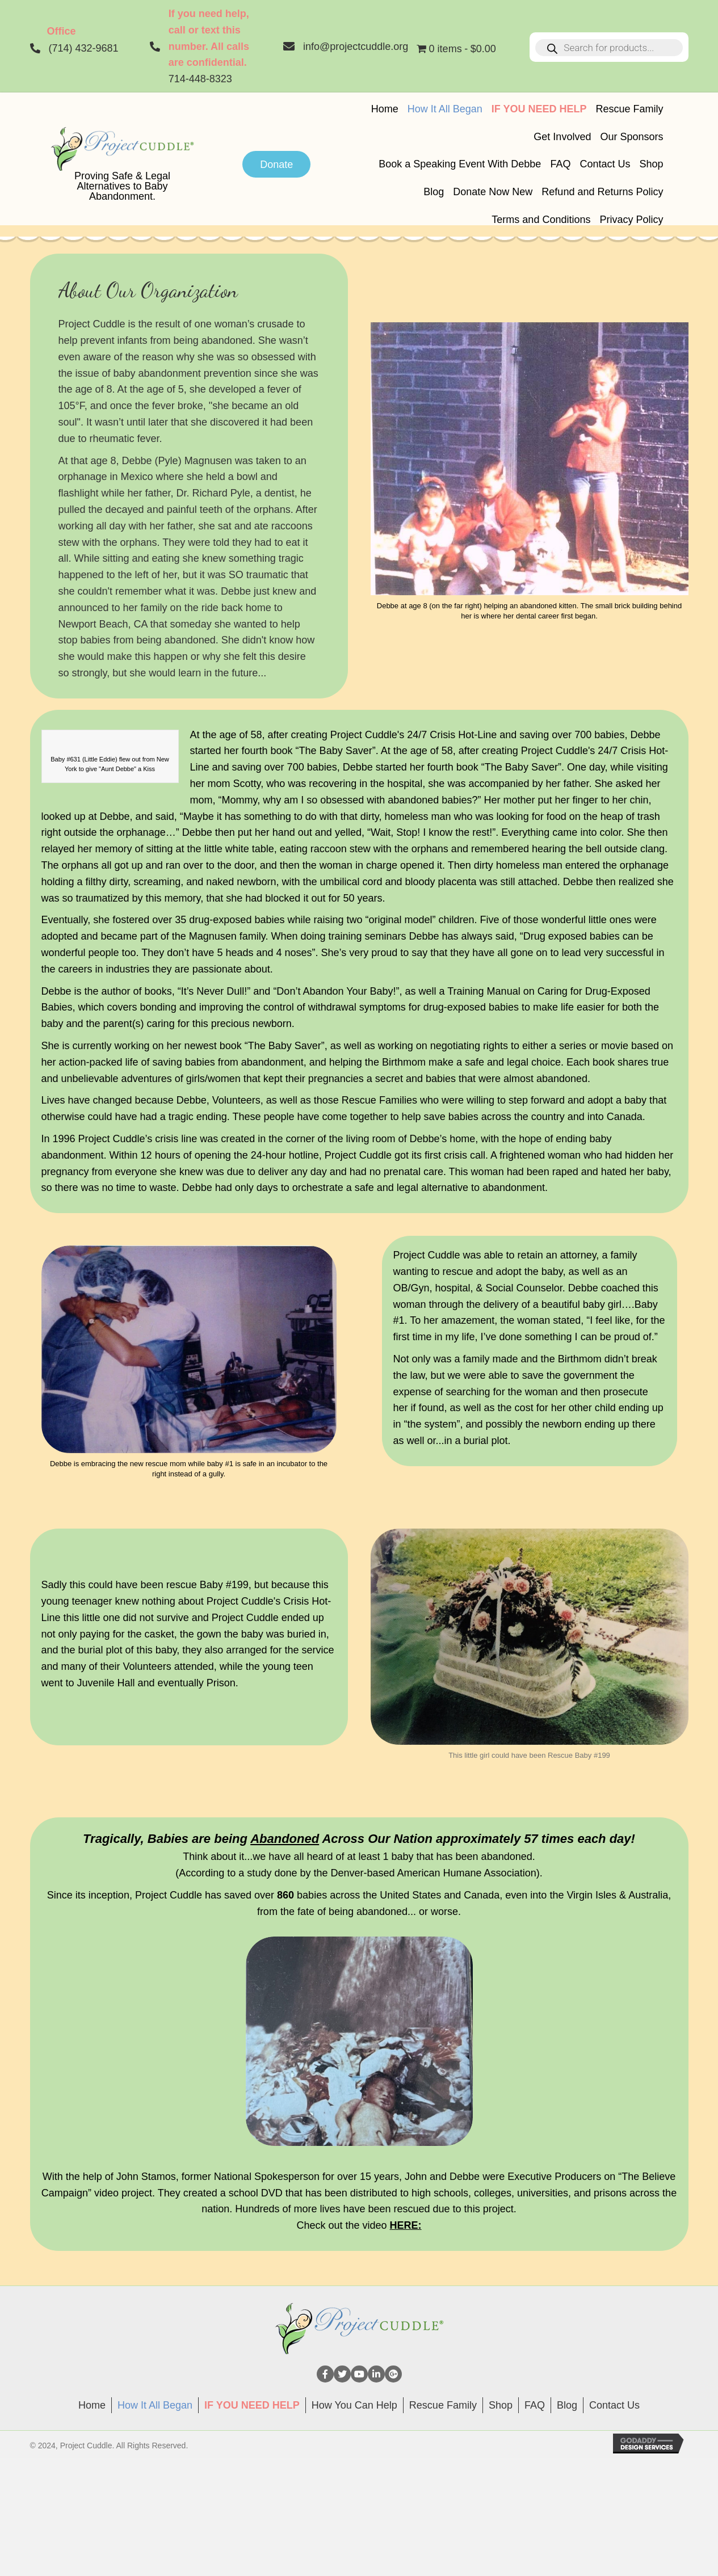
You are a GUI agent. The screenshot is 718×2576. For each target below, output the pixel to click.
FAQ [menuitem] (534, 2405)
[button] (325, 2374)
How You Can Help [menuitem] (354, 2405)
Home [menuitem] (92, 2405)
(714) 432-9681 (84, 48)
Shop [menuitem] (501, 2405)
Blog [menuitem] (567, 2405)
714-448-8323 (200, 79)
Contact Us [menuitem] (614, 2405)
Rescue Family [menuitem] (443, 2405)
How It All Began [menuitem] (154, 2405)
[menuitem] (252, 2405)
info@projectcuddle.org (355, 46)
